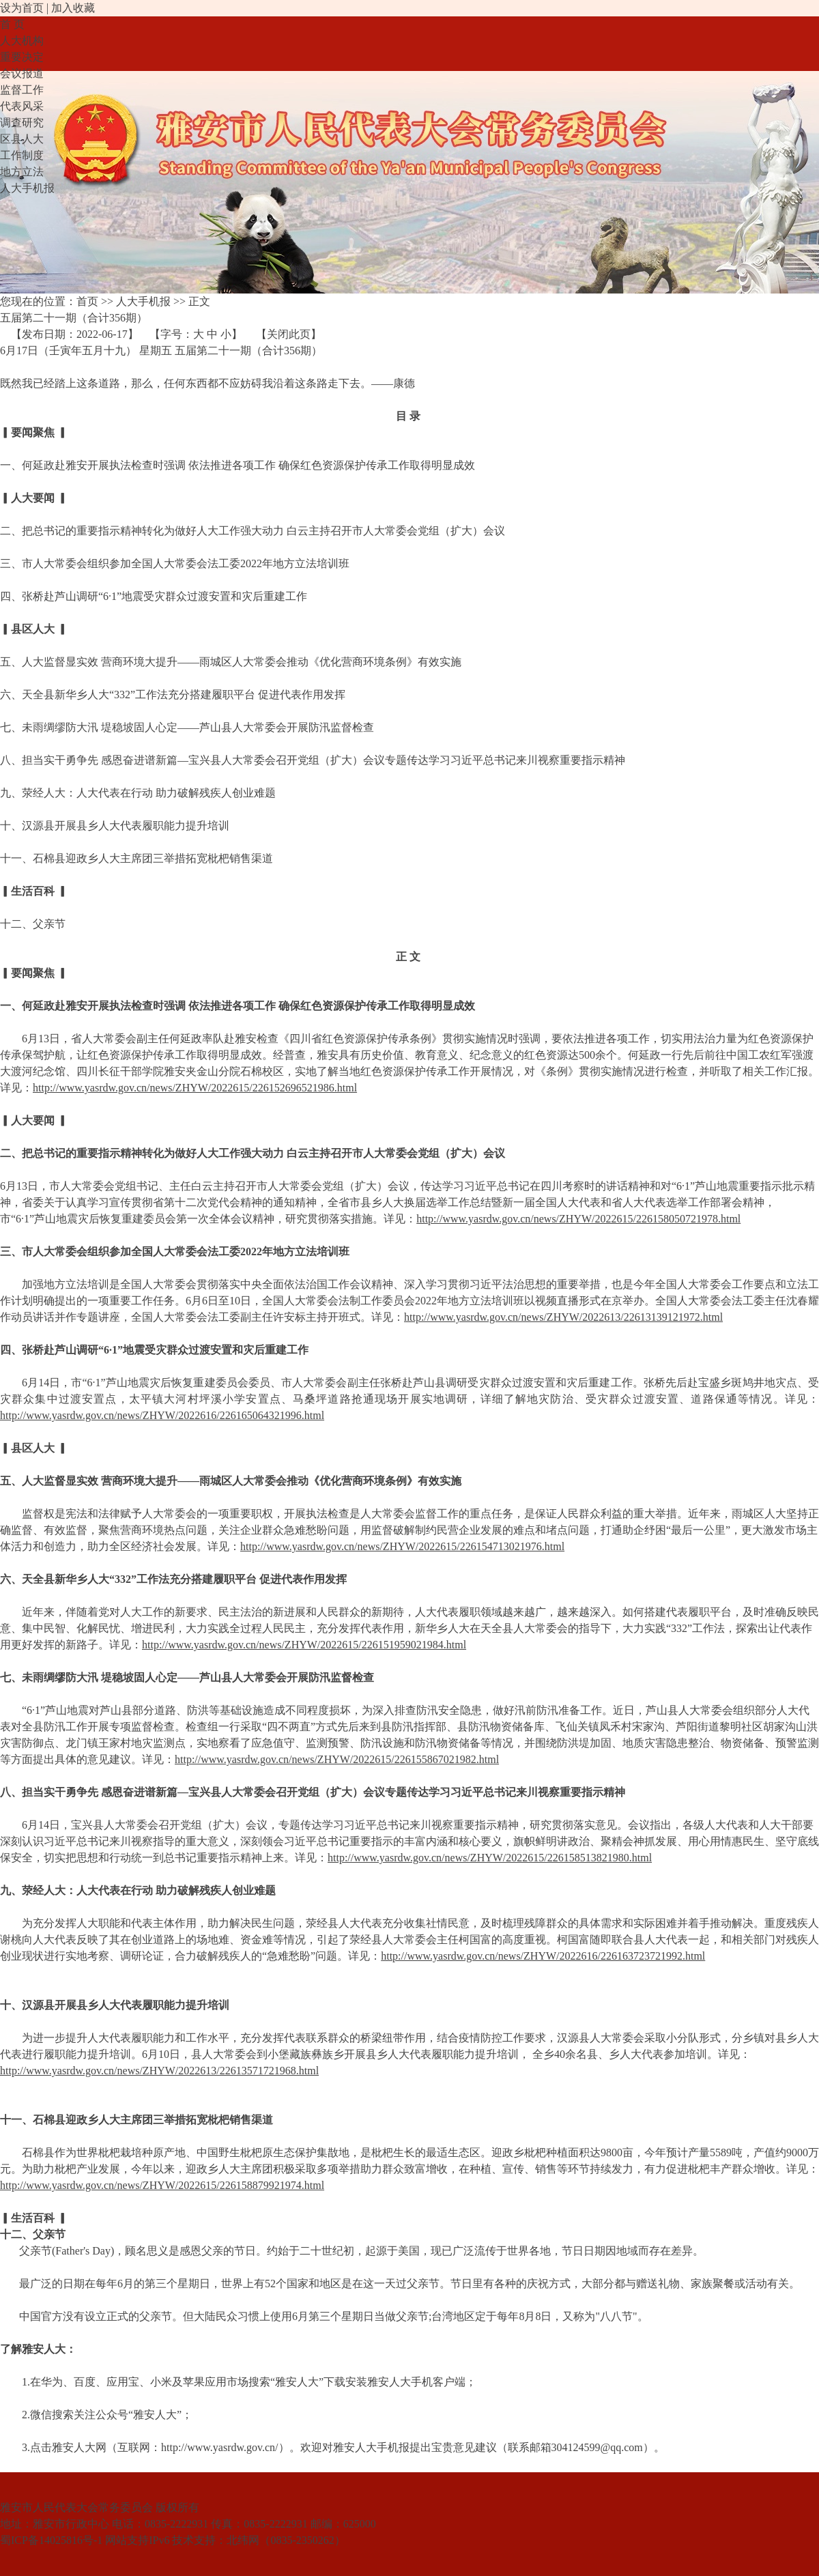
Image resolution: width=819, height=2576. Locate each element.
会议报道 (22, 73)
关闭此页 (289, 334)
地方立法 (22, 171)
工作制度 (22, 155)
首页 (87, 301)
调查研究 (22, 122)
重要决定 (22, 57)
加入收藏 (73, 8)
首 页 (12, 24)
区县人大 (22, 139)
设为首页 (22, 8)
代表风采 (22, 106)
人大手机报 (27, 188)
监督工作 (22, 90)
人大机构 (22, 40)
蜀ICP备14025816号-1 (51, 2540)
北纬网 (243, 2540)
